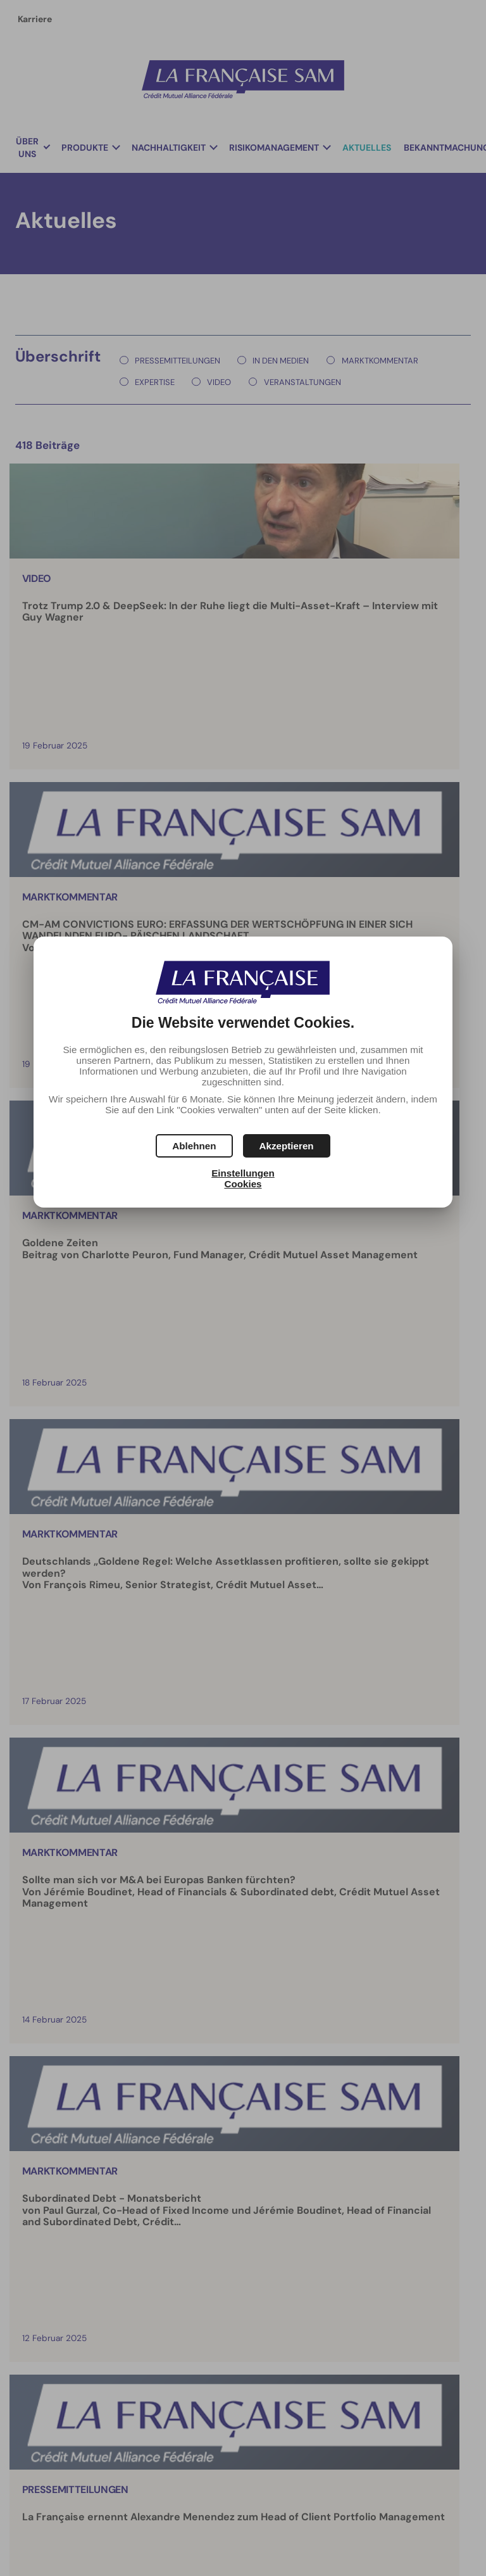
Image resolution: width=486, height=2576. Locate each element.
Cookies (242, 1183)
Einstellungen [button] (243, 1173)
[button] (286, 1146)
